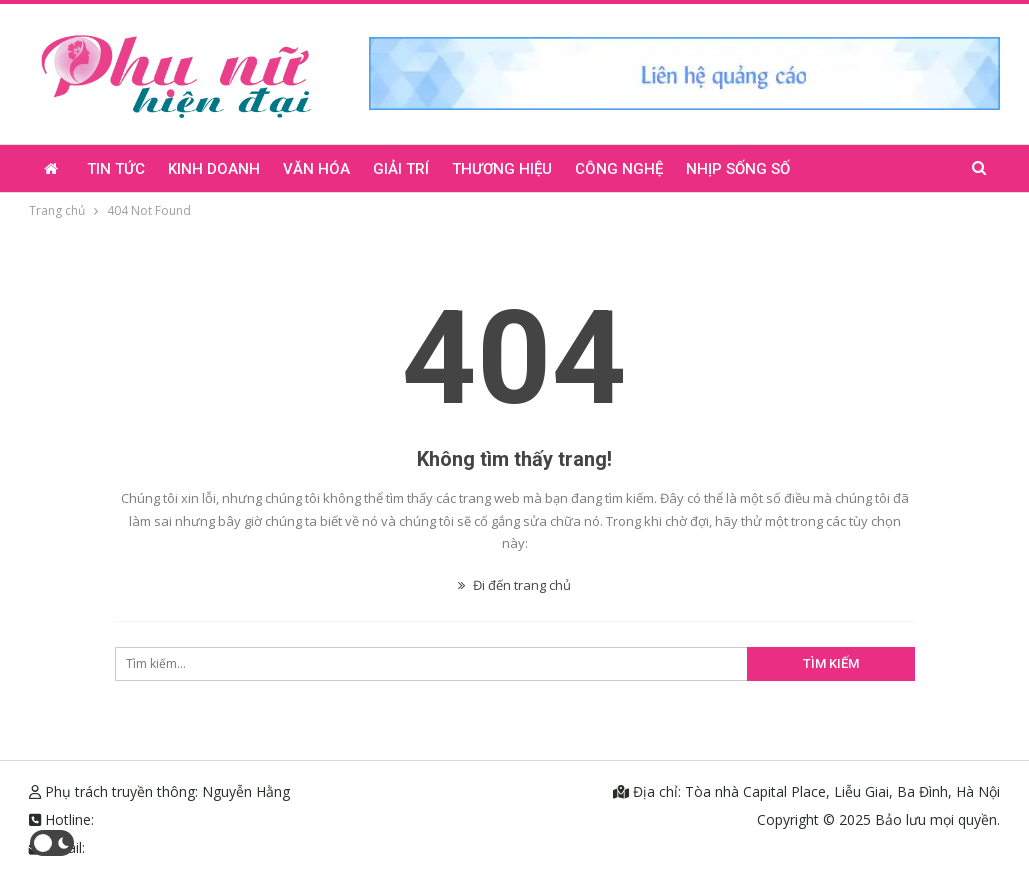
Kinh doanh (214, 169)
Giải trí (401, 169)
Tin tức (116, 169)
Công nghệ (619, 169)
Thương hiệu (502, 169)
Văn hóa (316, 169)
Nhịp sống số (738, 169)
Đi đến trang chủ (514, 585)
